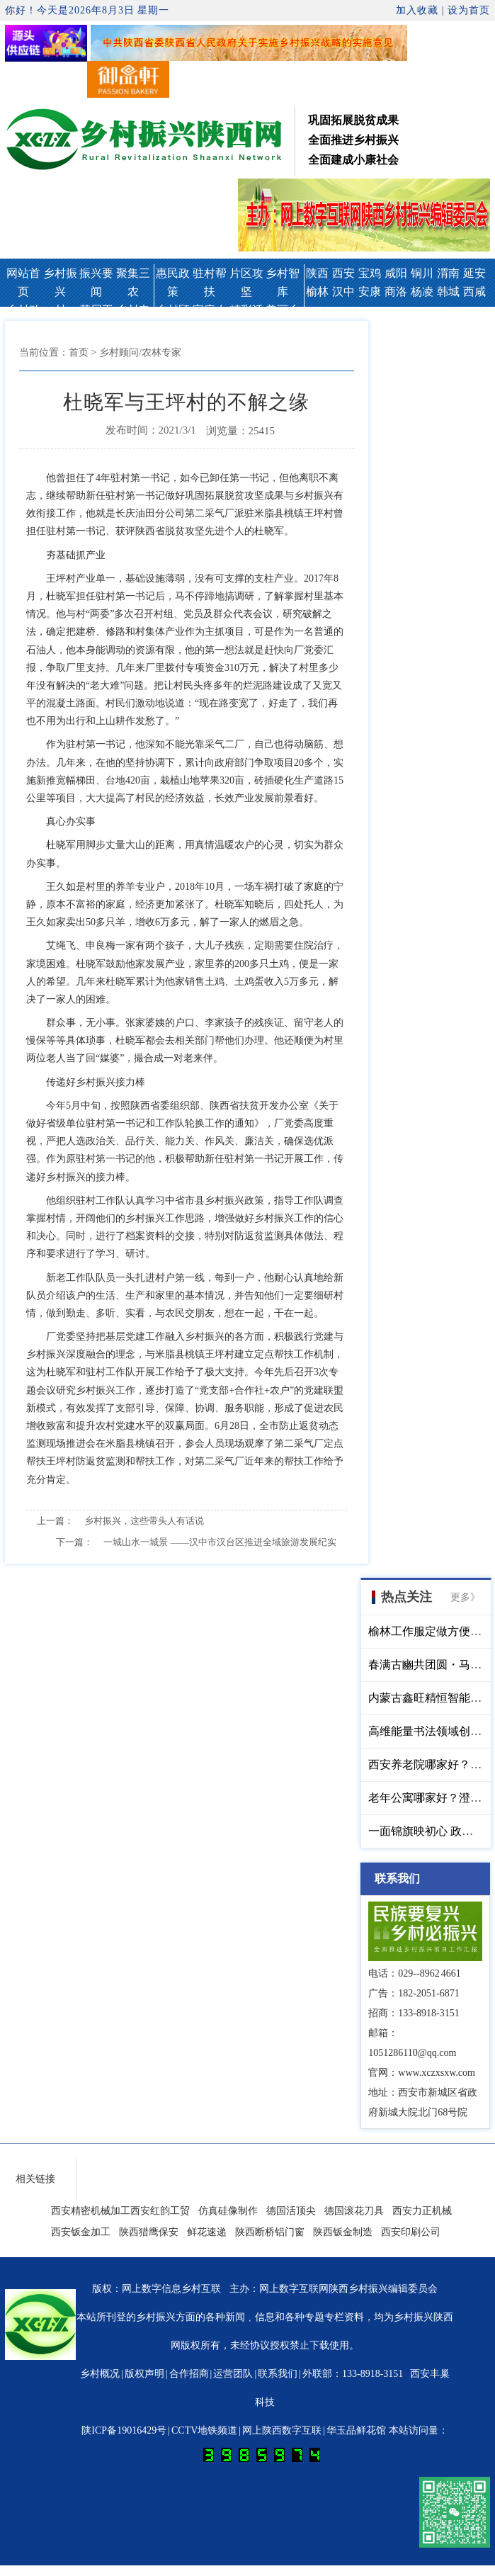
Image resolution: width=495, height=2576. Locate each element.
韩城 (448, 292)
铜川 (422, 273)
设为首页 (469, 10)
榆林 (317, 292)
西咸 (474, 292)
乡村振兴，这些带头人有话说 (144, 1520)
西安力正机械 (422, 2210)
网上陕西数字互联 (282, 2430)
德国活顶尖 (291, 2210)
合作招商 (189, 2373)
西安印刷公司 (410, 2232)
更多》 (465, 1597)
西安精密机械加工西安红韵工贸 (120, 2210)
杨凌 (422, 292)
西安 (343, 273)
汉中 (343, 292)
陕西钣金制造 (342, 2232)
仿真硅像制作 (228, 2210)
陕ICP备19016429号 (123, 2430)
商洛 (396, 292)
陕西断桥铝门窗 (270, 2232)
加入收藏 (417, 10)
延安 (474, 273)
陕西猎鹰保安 (148, 2232)
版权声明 (144, 2373)
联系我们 (277, 2373)
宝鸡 (369, 273)
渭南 (448, 273)
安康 (369, 292)
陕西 (317, 273)
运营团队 (233, 2373)
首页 (79, 352)
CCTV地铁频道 (204, 2430)
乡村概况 (100, 2373)
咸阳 (396, 273)
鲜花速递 (207, 2232)
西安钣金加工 (80, 2232)
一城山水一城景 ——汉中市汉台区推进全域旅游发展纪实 (219, 1542)
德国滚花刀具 (354, 2210)
